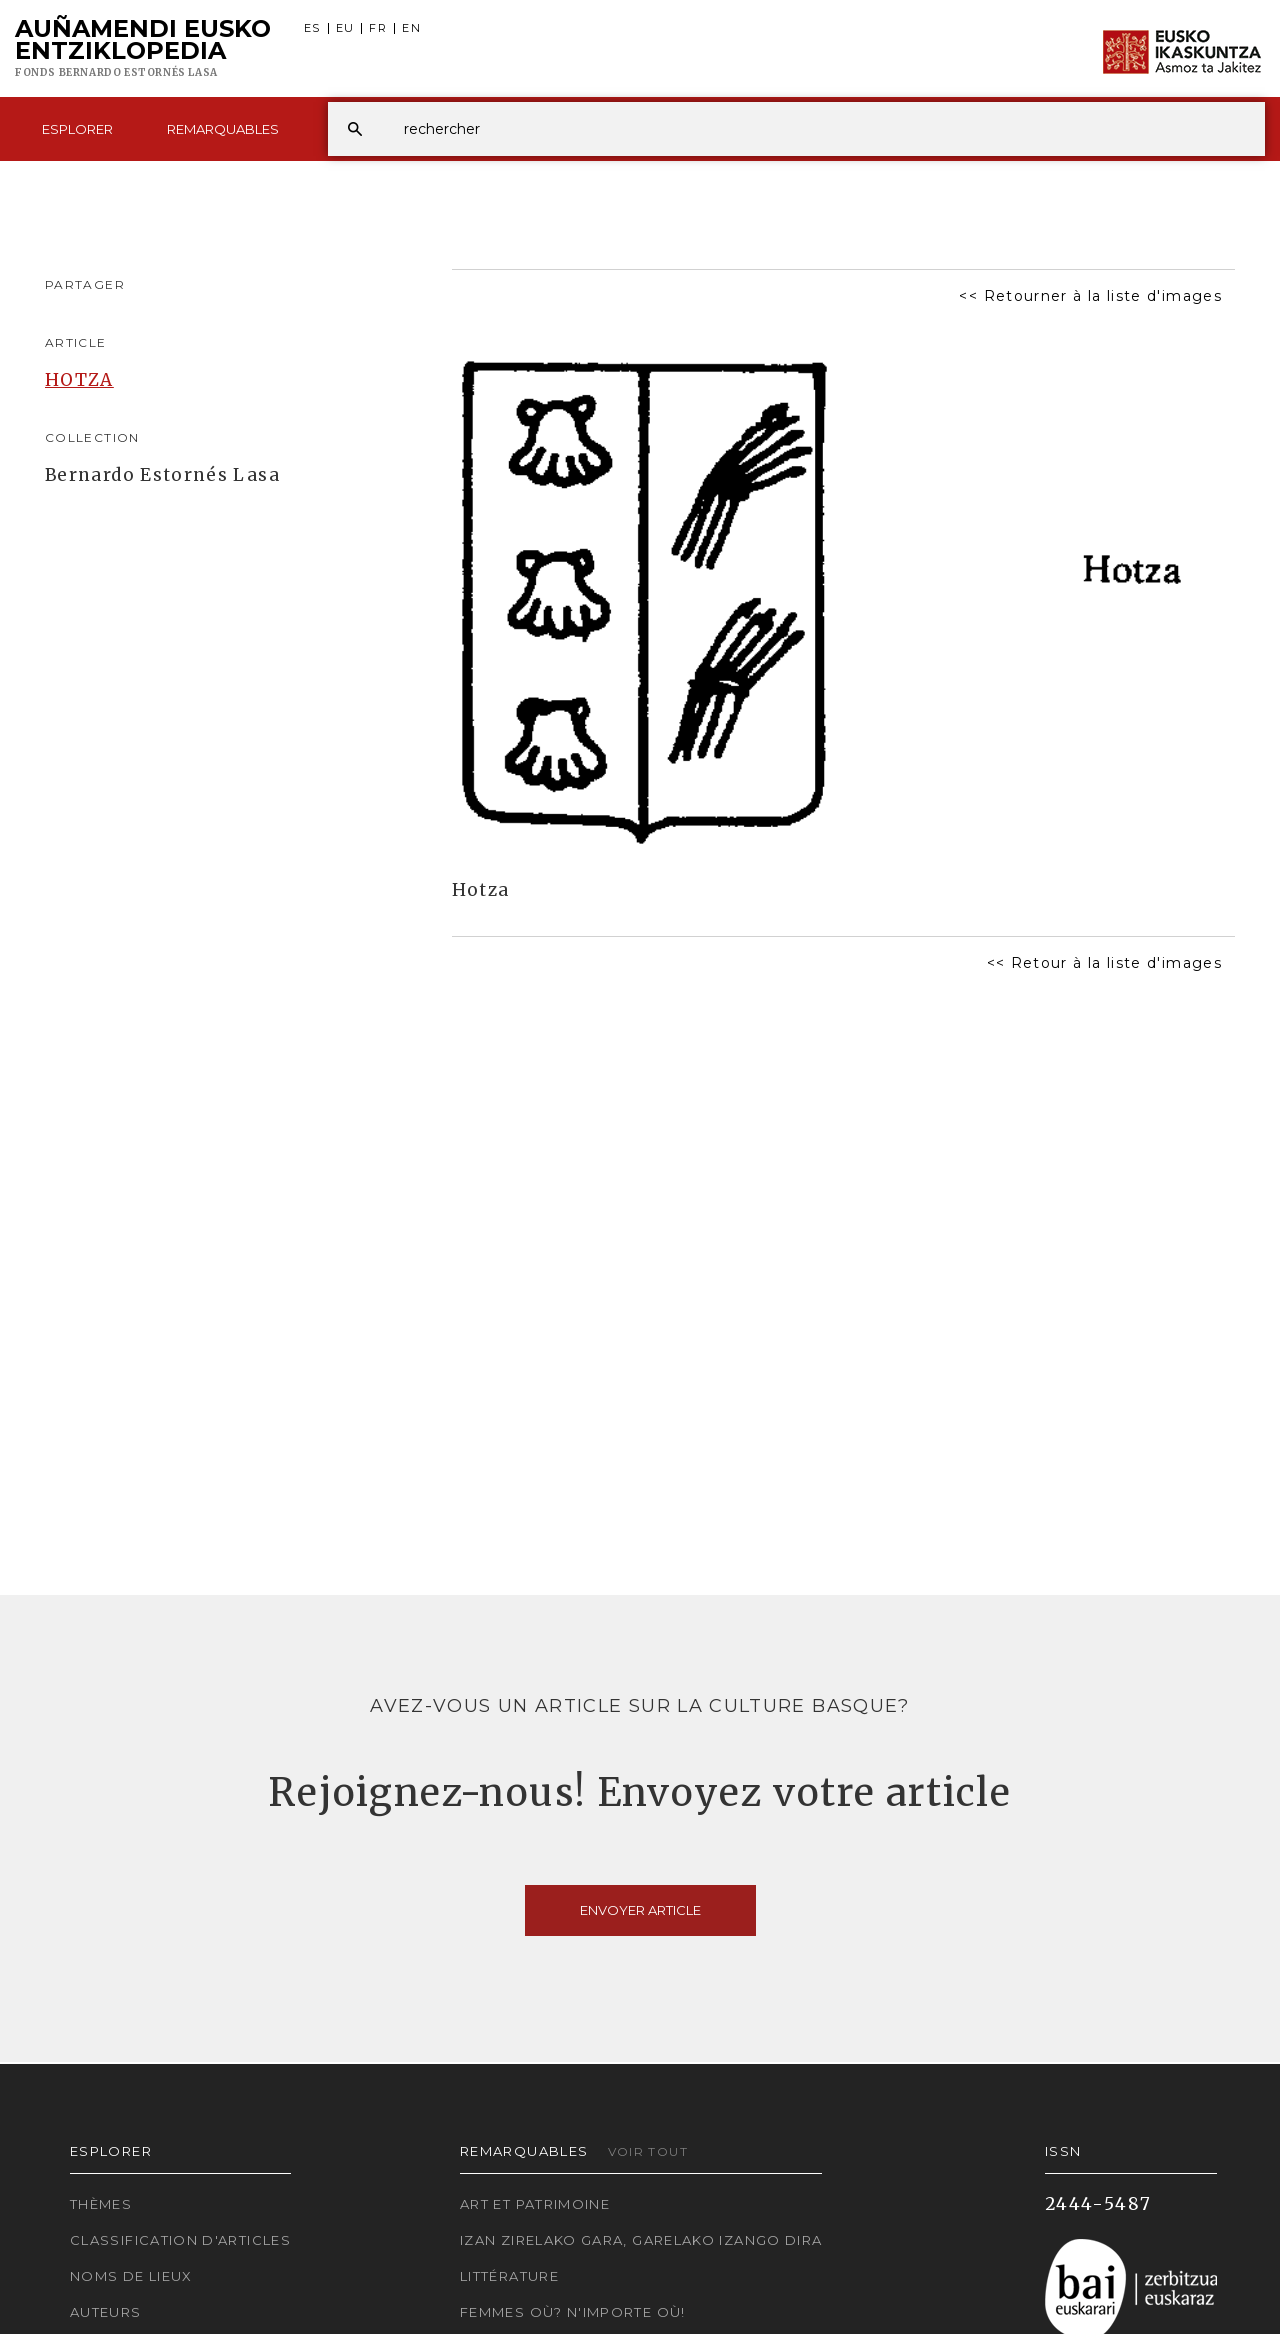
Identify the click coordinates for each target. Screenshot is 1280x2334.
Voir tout (648, 2151)
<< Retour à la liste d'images (1104, 963)
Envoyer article (640, 1910)
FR (378, 28)
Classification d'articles (180, 2240)
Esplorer (77, 129)
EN (411, 28)
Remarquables (223, 129)
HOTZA (79, 380)
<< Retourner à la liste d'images (1090, 296)
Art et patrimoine (535, 2204)
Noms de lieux (131, 2276)
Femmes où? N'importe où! (573, 2312)
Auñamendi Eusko (143, 49)
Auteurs (106, 2312)
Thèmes (101, 2204)
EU (345, 28)
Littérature (509, 2276)
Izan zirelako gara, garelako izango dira (641, 2240)
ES (312, 28)
